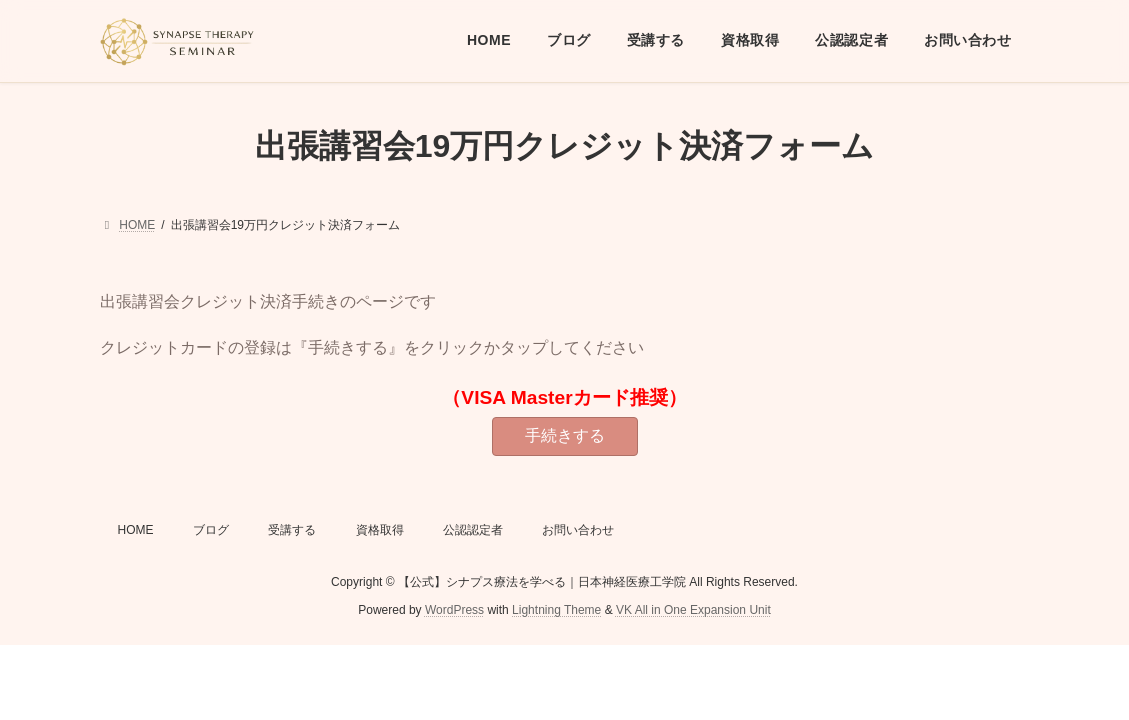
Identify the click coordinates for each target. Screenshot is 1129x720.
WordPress (454, 610)
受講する (292, 530)
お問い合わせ (578, 530)
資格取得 (380, 530)
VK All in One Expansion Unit (693, 610)
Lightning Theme (556, 610)
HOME (136, 530)
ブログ (211, 530)
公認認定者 (473, 530)
